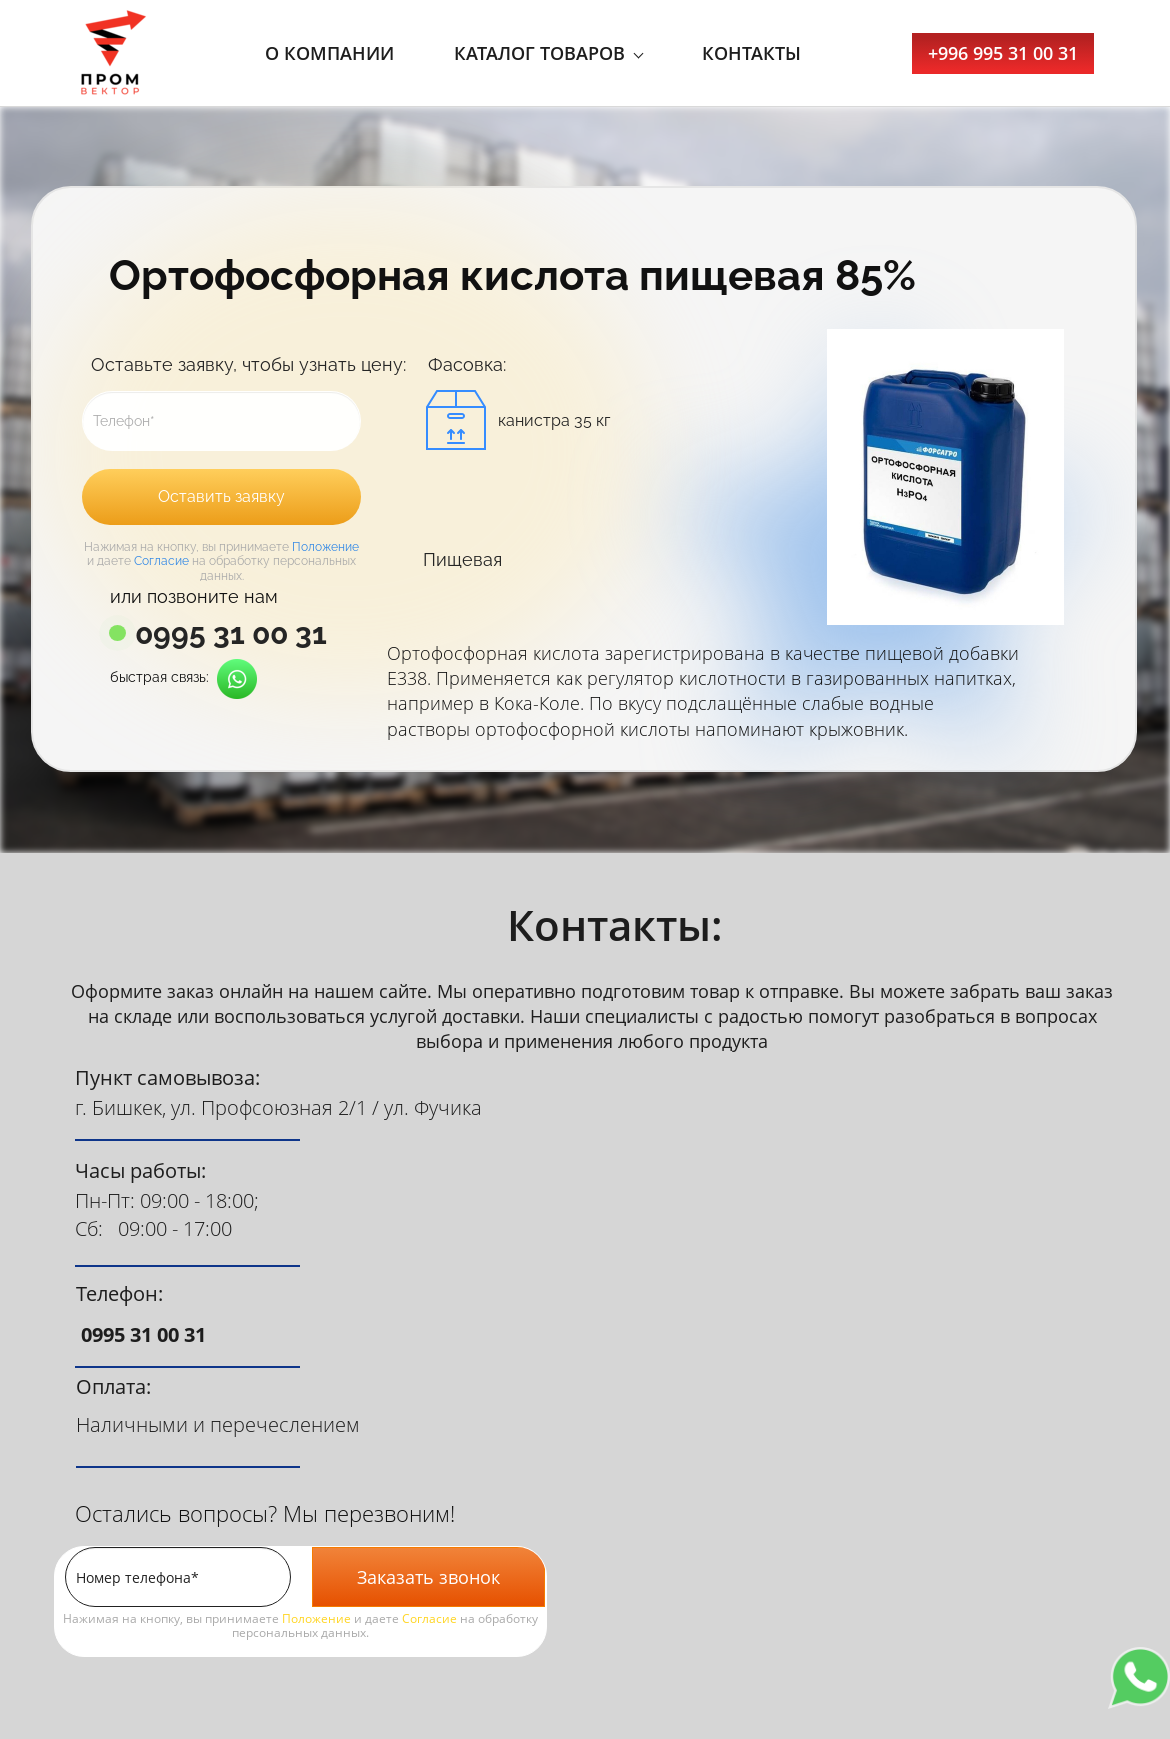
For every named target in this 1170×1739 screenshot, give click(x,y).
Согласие (161, 561)
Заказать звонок (428, 1577)
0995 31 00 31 (231, 634)
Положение (325, 547)
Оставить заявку (221, 496)
